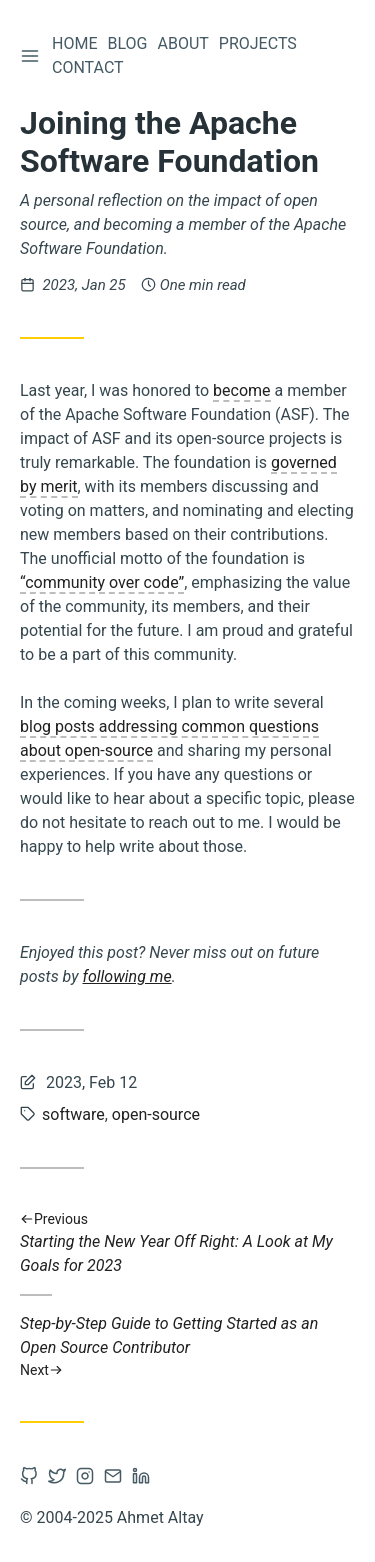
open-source (156, 1114)
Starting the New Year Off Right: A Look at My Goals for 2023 (187, 1242)
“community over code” (102, 582)
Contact (88, 67)
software (73, 1114)
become (241, 390)
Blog (127, 43)
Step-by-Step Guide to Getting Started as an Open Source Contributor (187, 1346)
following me (127, 976)
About (182, 43)
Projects (258, 43)
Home (74, 43)
